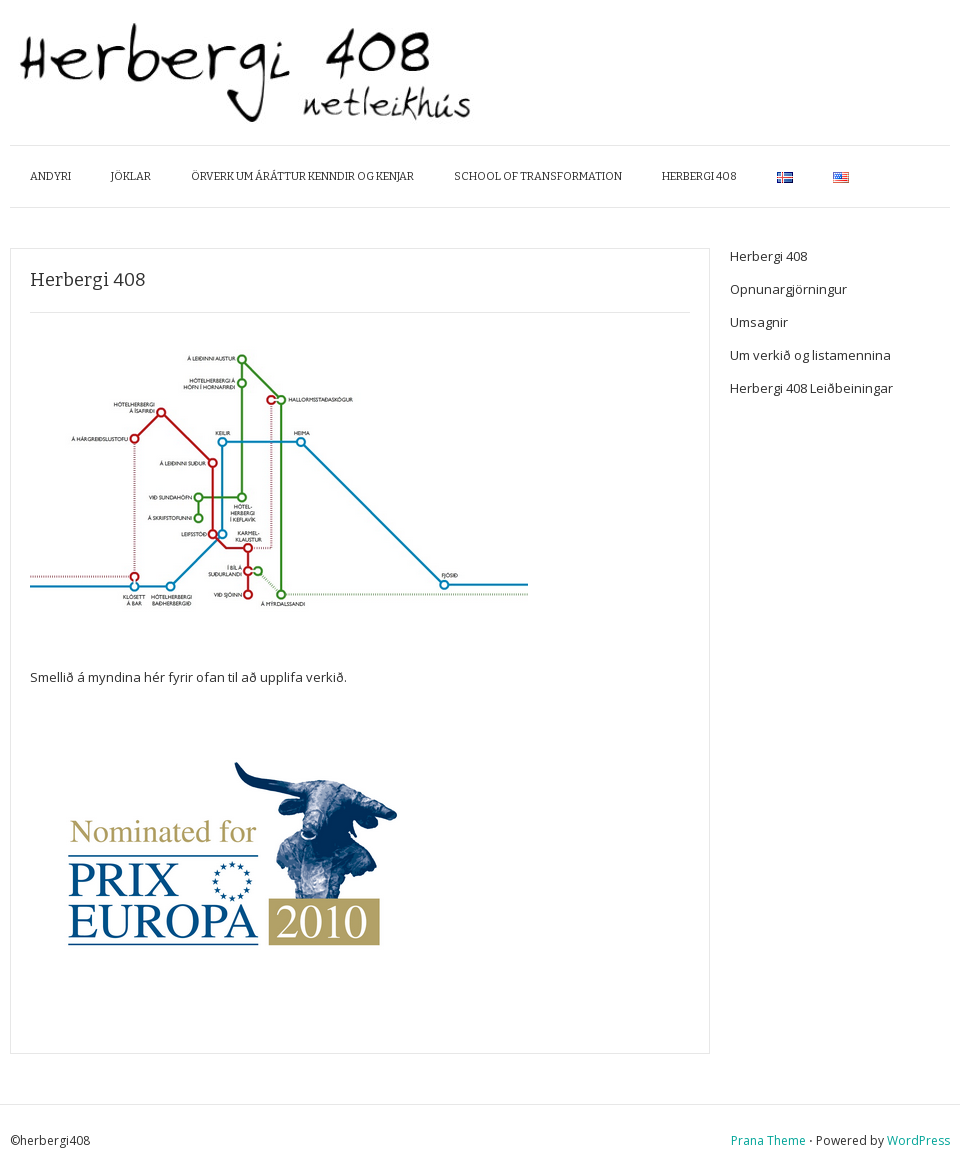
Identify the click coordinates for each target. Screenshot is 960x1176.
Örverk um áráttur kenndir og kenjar (302, 176)
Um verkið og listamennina (810, 355)
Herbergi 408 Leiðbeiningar (811, 388)
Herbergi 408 (699, 176)
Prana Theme (768, 1140)
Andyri (50, 176)
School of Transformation (538, 176)
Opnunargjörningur (788, 289)
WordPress (918, 1140)
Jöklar (131, 176)
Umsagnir (759, 322)
